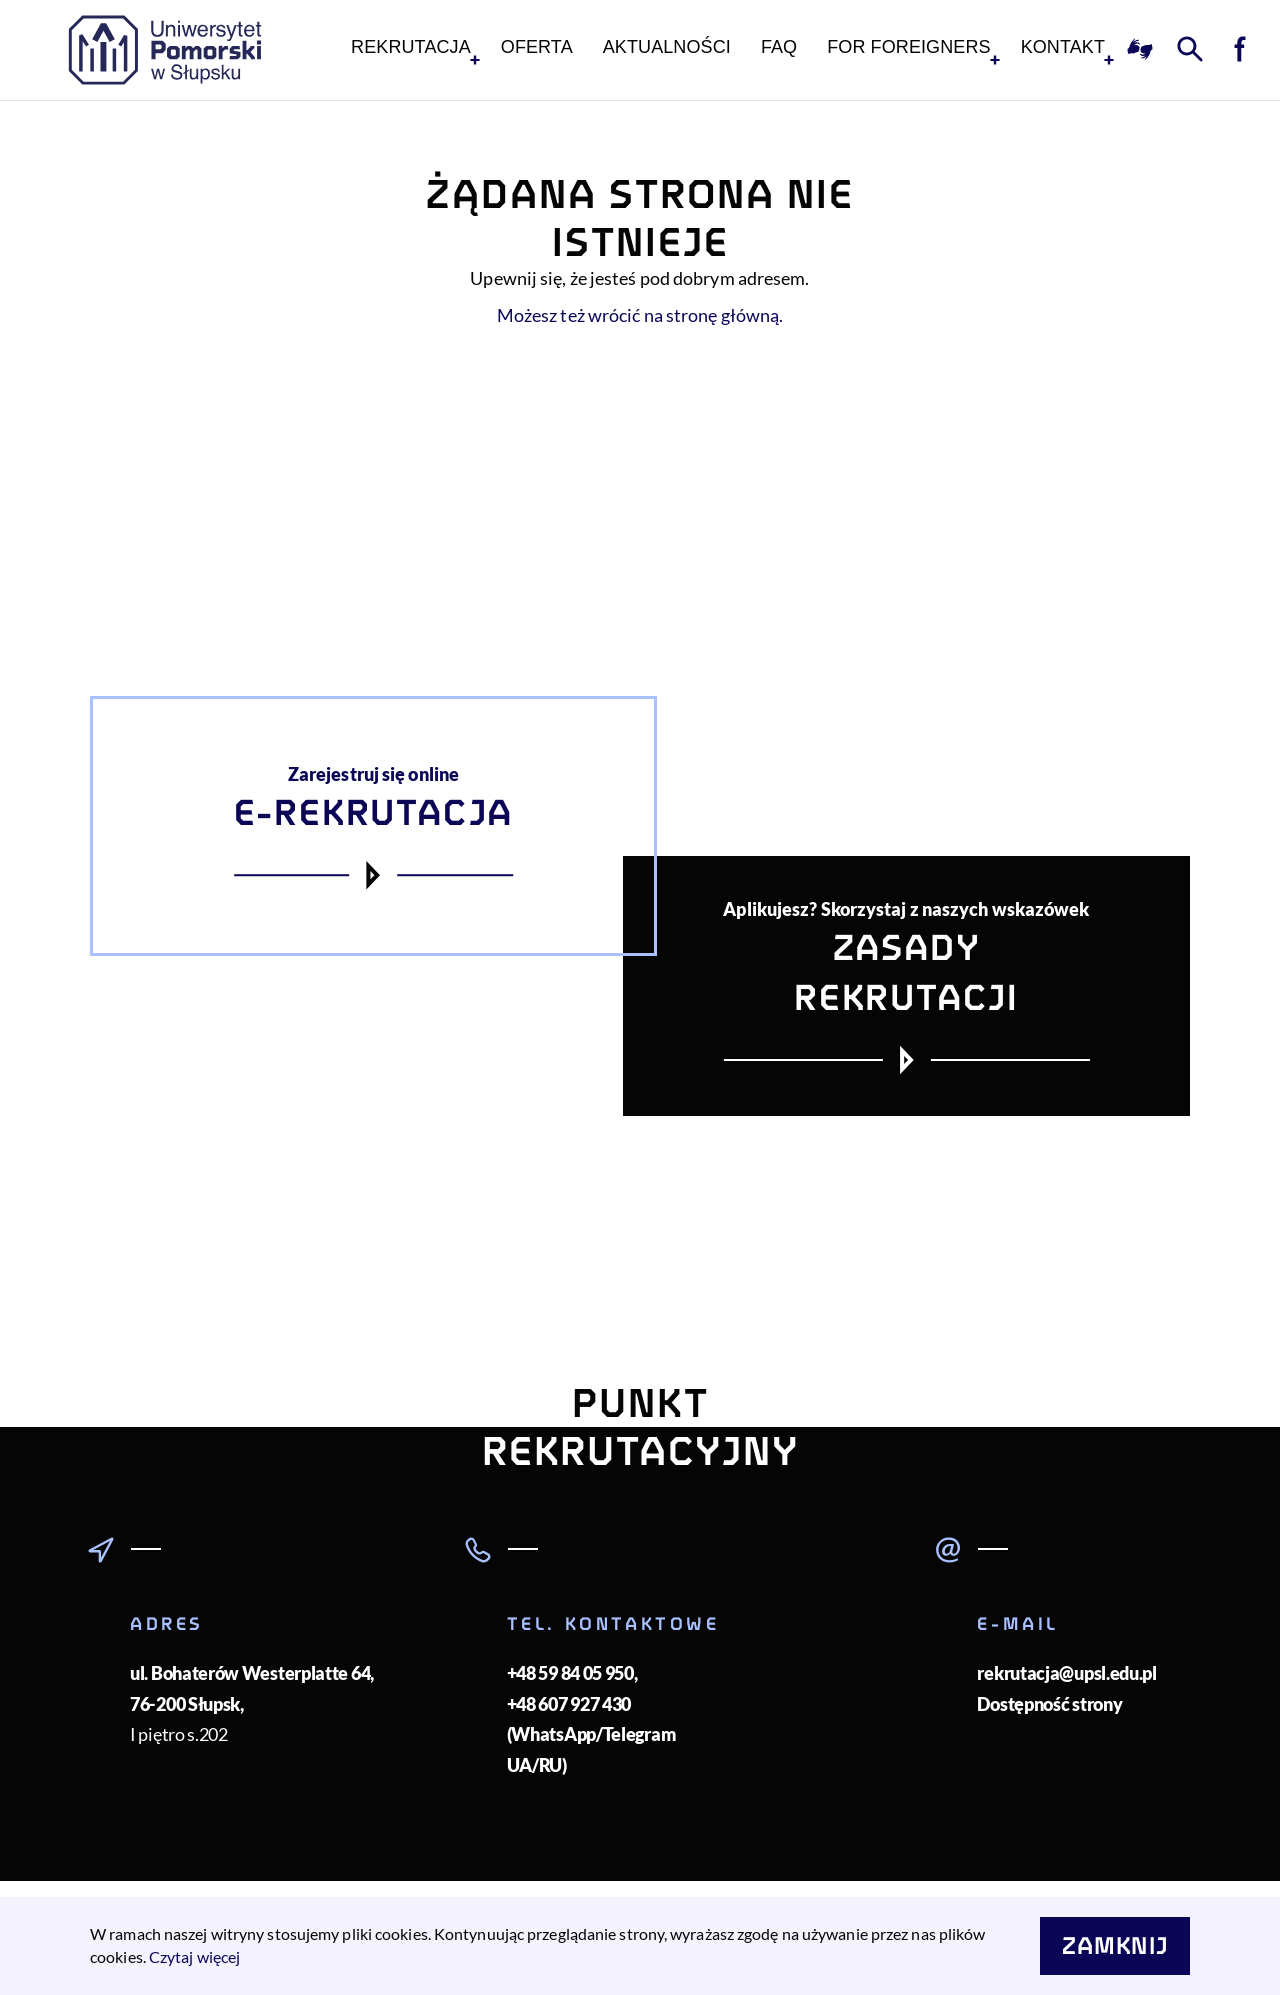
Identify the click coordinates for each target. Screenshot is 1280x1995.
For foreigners (908, 47)
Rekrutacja (411, 47)
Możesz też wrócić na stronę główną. (640, 315)
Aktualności (667, 47)
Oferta (537, 47)
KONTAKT (1063, 47)
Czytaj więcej (194, 1956)
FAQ (779, 47)
